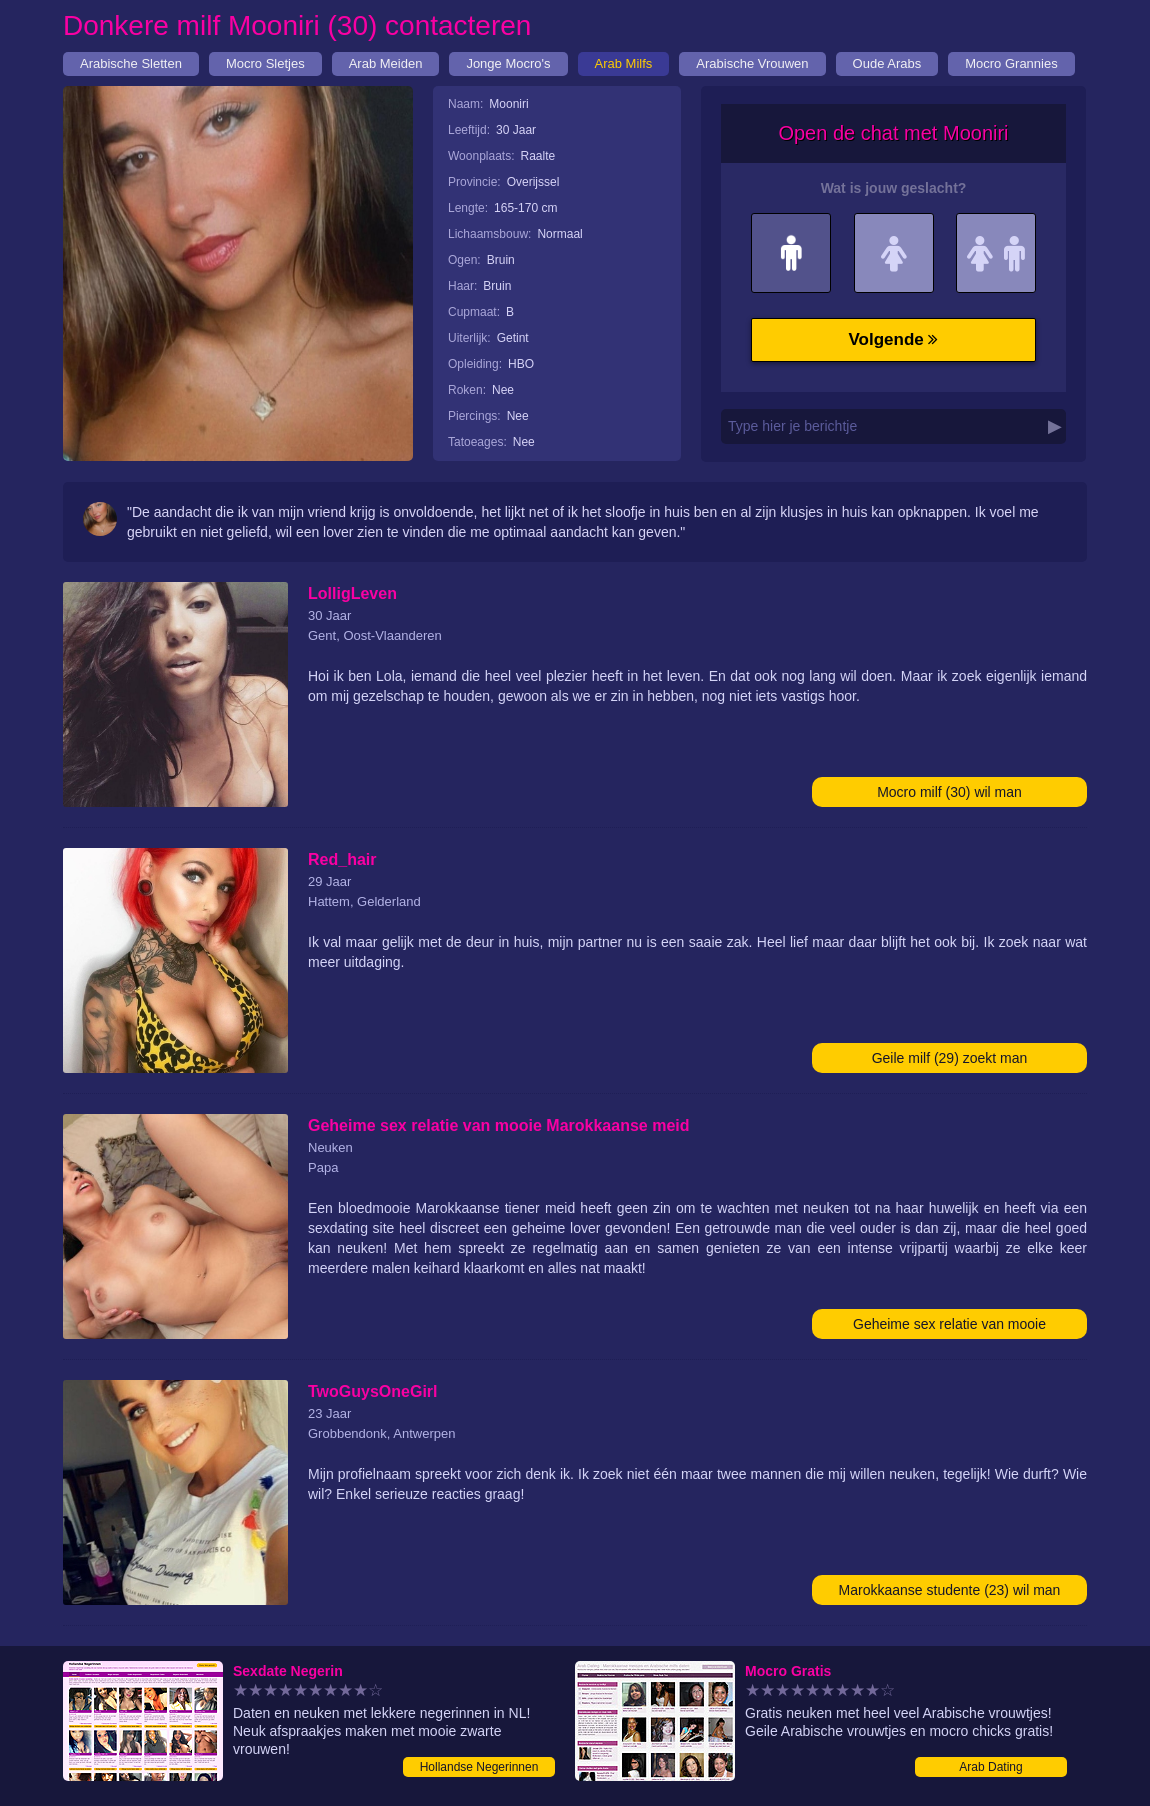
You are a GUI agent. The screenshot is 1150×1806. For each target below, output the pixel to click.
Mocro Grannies (1011, 63)
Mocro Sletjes (265, 63)
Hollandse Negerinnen (479, 1767)
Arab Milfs (624, 63)
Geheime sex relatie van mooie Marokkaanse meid (949, 1327)
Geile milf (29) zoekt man (950, 1058)
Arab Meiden (386, 63)
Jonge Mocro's (508, 63)
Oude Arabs (887, 63)
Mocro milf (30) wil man (949, 792)
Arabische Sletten (131, 63)
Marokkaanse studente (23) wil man (950, 1590)
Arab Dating (990, 1767)
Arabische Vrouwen (752, 63)
